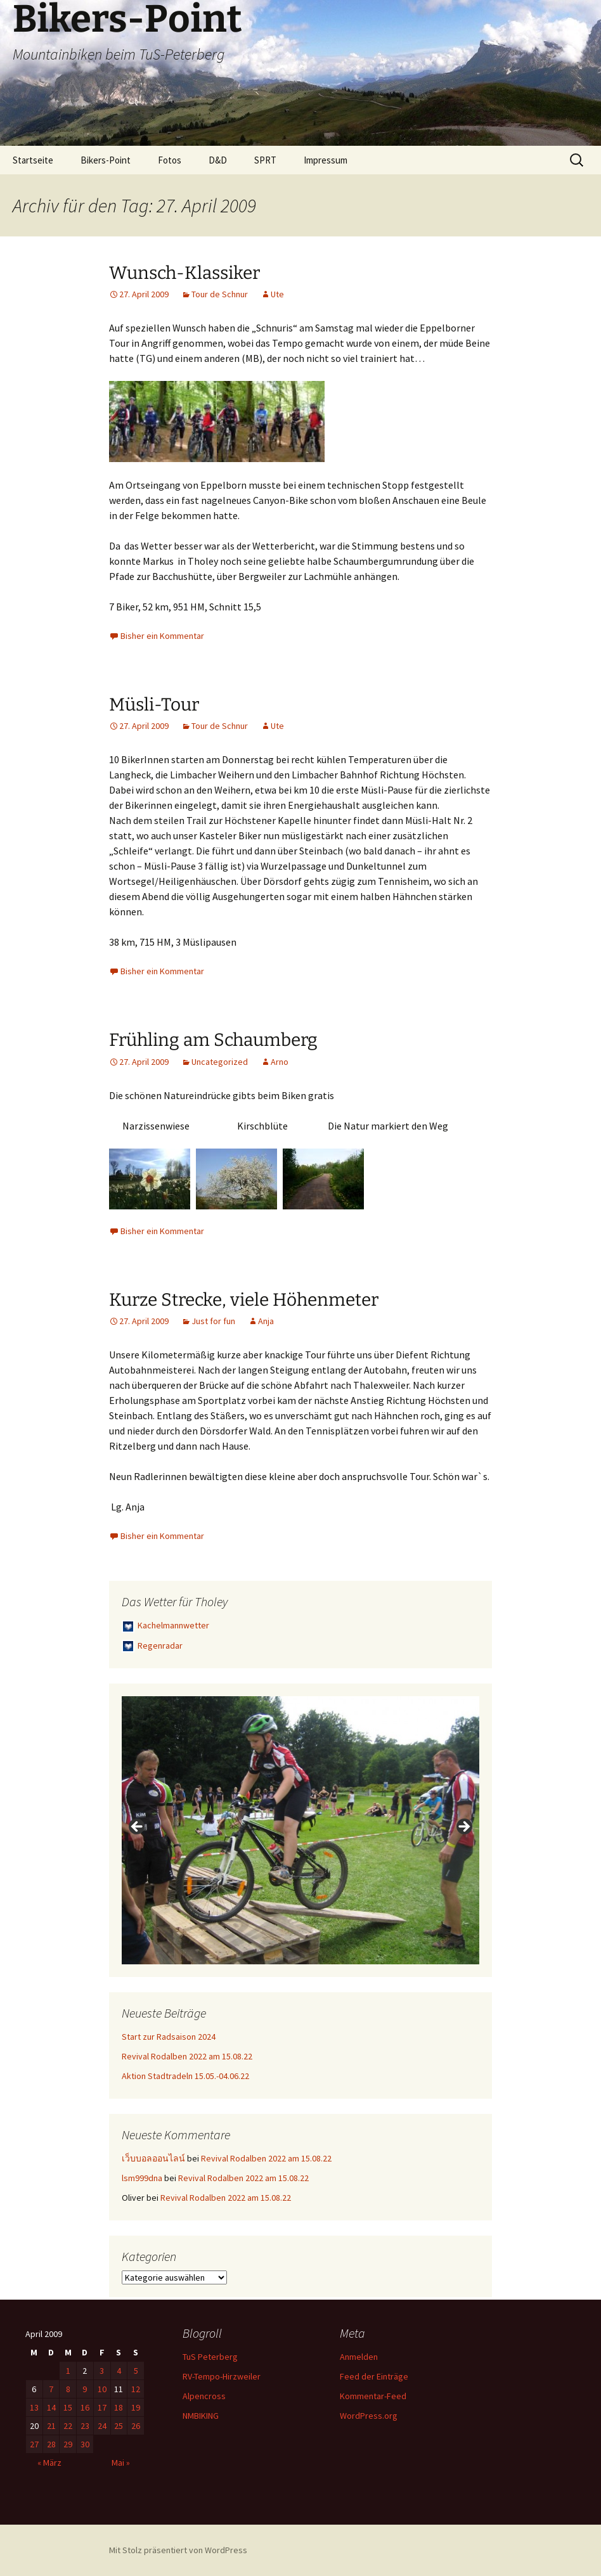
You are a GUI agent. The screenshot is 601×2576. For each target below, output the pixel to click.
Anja (266, 1321)
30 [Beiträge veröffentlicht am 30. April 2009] (85, 2444)
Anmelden (359, 2356)
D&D (218, 160)
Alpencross (204, 2396)
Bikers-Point (106, 160)
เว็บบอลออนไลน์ (153, 2158)
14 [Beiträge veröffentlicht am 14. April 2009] (51, 2407)
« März (49, 2462)
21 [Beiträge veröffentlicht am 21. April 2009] (51, 2425)
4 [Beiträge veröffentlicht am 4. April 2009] (119, 2370)
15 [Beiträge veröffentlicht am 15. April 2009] (67, 2407)
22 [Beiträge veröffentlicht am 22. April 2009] (67, 2425)
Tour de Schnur (219, 294)
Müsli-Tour (154, 704)
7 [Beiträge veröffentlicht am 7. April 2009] (51, 2389)
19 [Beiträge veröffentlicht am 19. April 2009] (135, 2407)
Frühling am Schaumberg (213, 1039)
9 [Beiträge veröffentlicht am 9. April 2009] (84, 2389)
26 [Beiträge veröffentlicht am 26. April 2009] (135, 2425)
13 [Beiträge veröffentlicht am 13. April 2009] (34, 2407)
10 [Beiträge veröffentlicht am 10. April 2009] (102, 2389)
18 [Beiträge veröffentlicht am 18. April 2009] (118, 2407)
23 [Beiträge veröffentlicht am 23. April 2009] (85, 2425)
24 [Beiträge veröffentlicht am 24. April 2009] (102, 2425)
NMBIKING (201, 2415)
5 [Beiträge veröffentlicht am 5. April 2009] (136, 2370)
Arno (279, 1061)
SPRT (265, 160)
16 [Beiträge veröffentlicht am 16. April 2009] (85, 2407)
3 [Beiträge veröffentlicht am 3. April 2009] (102, 2370)
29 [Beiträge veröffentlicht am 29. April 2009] (67, 2444)
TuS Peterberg (210, 2356)
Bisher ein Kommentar (162, 635)
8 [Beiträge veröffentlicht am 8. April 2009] (68, 2389)
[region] (300, 1830)
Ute (277, 294)
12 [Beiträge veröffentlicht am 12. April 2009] (135, 2389)
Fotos (169, 160)
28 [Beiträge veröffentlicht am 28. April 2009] (51, 2444)
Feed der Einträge (374, 2376)
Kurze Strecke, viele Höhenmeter (243, 1299)
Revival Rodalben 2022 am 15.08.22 (187, 2056)
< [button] (137, 1827)
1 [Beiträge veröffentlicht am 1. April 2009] (68, 2370)
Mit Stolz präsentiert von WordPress (178, 2550)
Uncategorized (219, 1061)
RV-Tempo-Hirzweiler (222, 2376)
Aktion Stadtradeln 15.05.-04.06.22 (185, 2076)
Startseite (33, 160)
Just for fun (213, 1321)
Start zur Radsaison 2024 (169, 2036)
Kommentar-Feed (373, 2396)
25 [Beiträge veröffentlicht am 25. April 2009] (118, 2425)
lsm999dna (142, 2178)
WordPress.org (368, 2415)
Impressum (325, 160)
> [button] (463, 1827)
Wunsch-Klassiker (184, 272)
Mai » (121, 2462)
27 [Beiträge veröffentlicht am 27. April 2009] (34, 2444)
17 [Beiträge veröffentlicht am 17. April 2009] (102, 2407)
